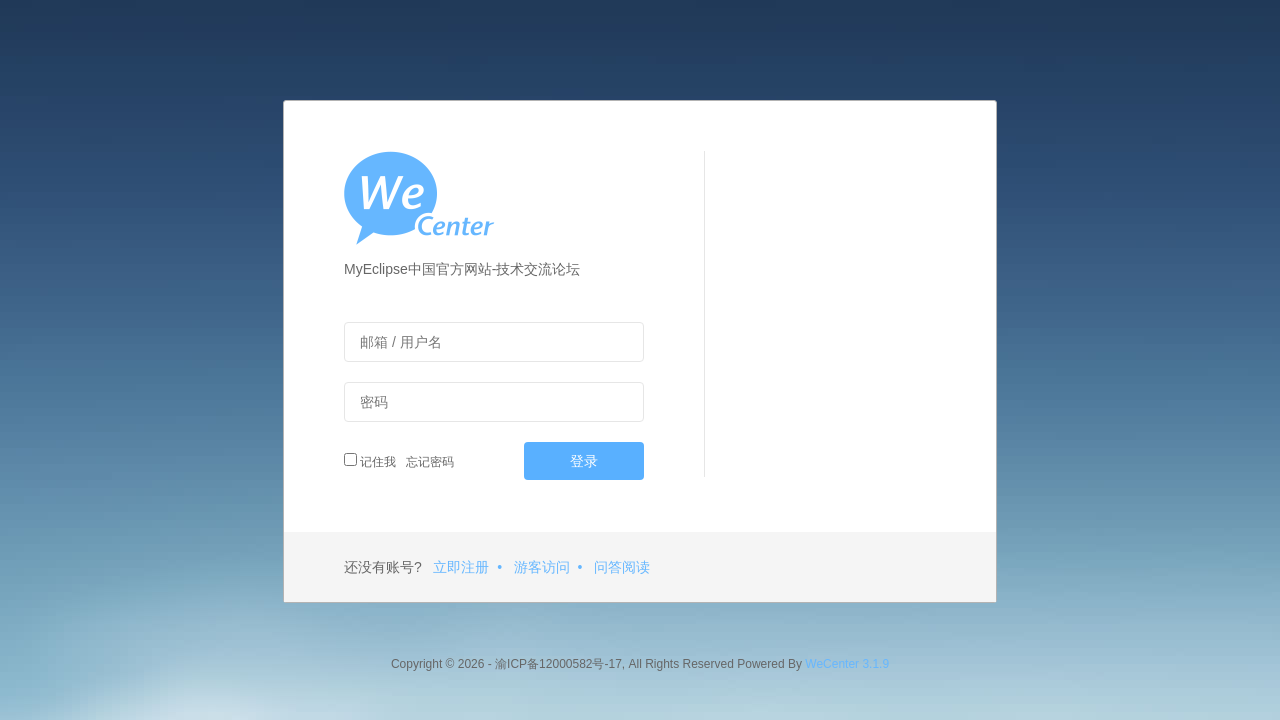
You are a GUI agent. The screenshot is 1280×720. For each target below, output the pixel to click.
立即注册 (461, 567)
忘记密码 (427, 462)
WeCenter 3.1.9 (847, 664)
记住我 (370, 461)
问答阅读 (622, 567)
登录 (584, 461)
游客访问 (542, 567)
